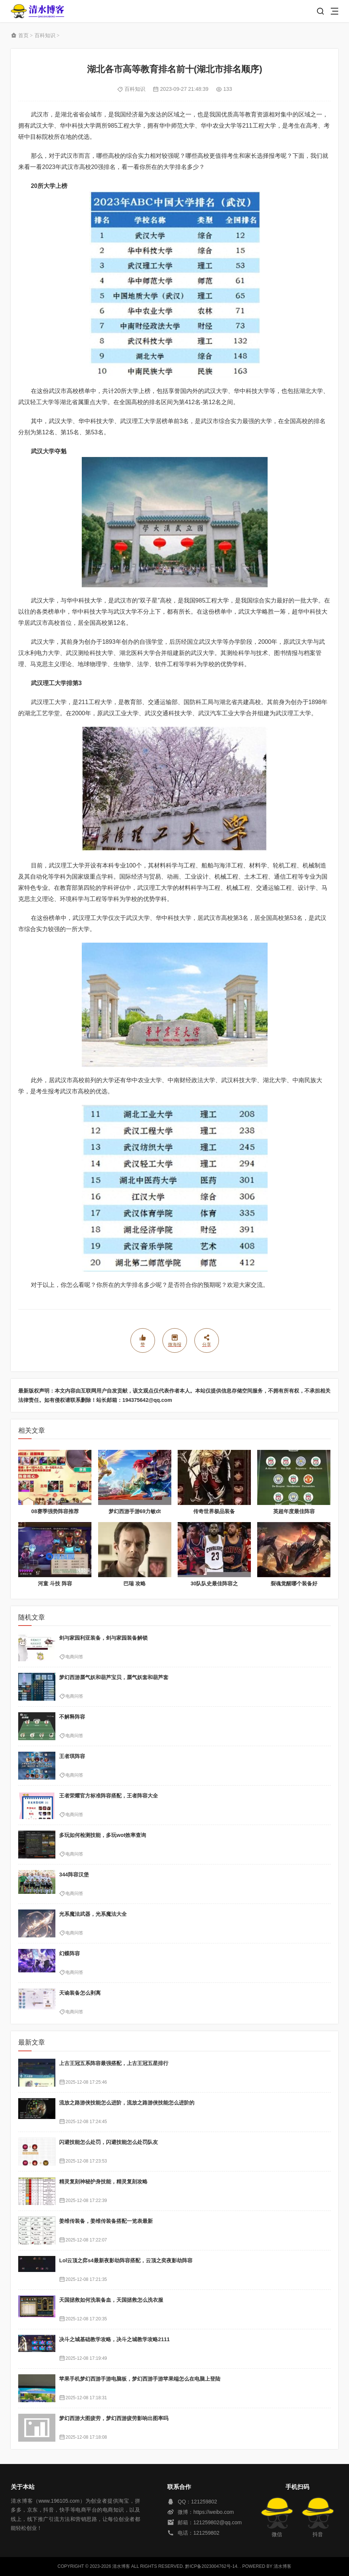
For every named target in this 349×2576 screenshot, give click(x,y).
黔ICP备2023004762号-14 (211, 2566)
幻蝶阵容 (69, 1953)
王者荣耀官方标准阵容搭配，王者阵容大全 (108, 1796)
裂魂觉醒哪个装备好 (294, 1583)
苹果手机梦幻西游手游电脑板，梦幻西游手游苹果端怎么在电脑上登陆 (139, 2379)
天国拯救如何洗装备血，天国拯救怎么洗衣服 (111, 2300)
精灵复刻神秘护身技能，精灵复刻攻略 (103, 2182)
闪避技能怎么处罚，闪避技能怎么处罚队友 (108, 2142)
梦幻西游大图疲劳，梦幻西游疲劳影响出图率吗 (113, 2418)
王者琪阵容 (72, 1756)
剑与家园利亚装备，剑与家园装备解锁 (103, 1638)
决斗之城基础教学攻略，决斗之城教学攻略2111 (114, 2339)
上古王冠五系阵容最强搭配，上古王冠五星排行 (113, 2063)
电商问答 (74, 1656)
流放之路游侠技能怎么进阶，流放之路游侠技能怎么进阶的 (126, 2103)
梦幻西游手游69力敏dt (135, 1511)
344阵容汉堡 (73, 1874)
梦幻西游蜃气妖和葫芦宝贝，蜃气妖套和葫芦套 (113, 1677)
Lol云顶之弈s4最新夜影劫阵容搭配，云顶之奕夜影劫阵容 (126, 2260)
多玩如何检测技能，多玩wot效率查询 (102, 1835)
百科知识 (45, 35)
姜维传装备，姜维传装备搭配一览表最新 (106, 2221)
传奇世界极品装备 (214, 1511)
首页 (23, 35)
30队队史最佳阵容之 (214, 1583)
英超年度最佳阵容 (294, 1511)
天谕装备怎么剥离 (80, 1993)
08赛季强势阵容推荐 (55, 1511)
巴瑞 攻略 (134, 1583)
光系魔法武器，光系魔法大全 (93, 1914)
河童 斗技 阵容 (55, 1583)
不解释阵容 (72, 1717)
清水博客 (37, 11)
